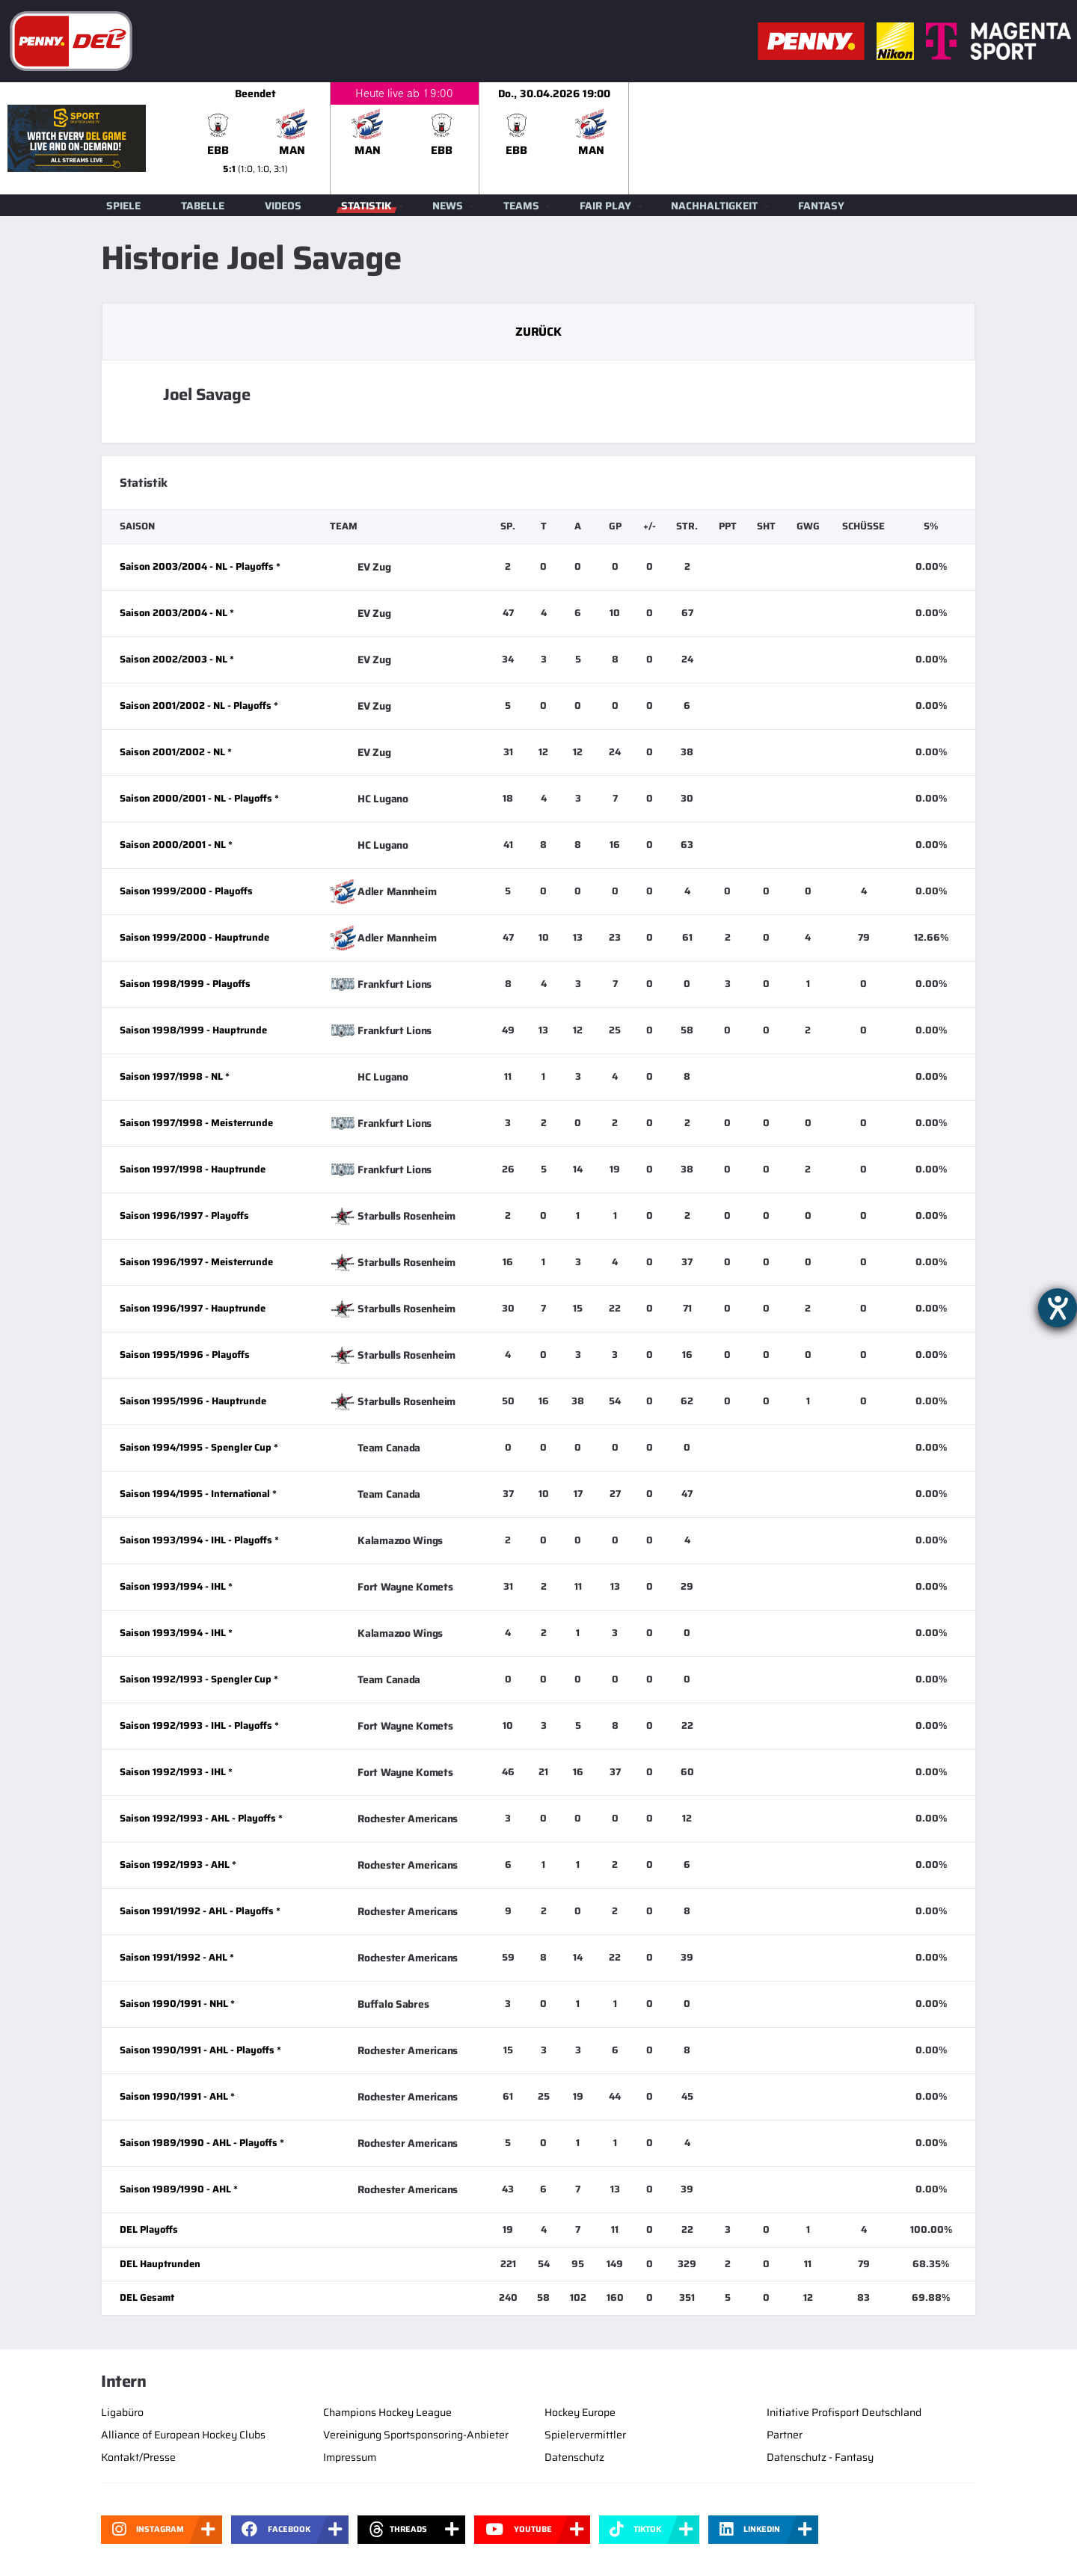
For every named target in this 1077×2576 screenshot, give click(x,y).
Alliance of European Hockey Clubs (183, 2434)
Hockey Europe (580, 2412)
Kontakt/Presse (138, 2457)
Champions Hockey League (387, 2412)
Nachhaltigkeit (714, 205)
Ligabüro (122, 2412)
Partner (785, 2434)
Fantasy (821, 205)
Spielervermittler (585, 2434)
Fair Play (605, 205)
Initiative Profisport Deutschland (844, 2412)
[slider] (629, 138)
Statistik (366, 205)
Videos (283, 205)
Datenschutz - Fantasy (820, 2457)
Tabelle (202, 205)
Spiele (123, 205)
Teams (521, 205)
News (447, 205)
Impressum (349, 2457)
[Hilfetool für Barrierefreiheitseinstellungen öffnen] (1057, 1307)
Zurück (538, 331)
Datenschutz (574, 2457)
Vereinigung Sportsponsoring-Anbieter (416, 2434)
